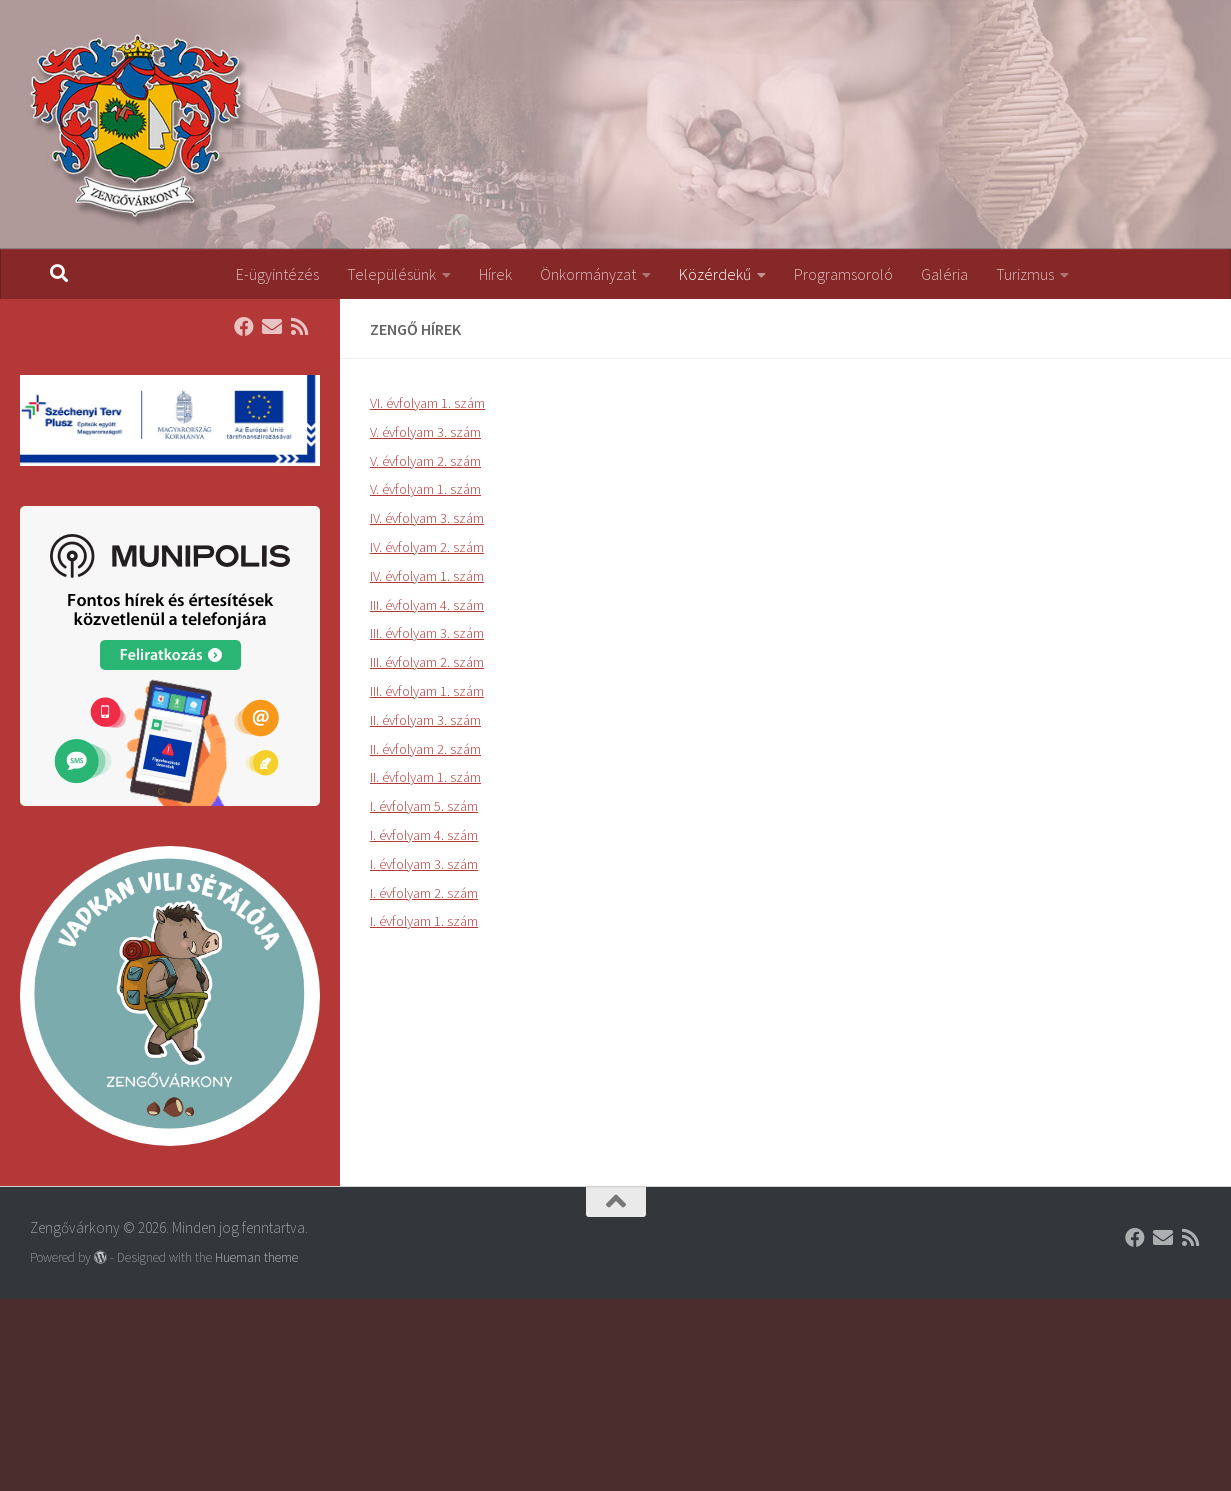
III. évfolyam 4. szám (427, 605)
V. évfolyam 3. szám (425, 432)
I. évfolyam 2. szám (424, 893)
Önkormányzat (588, 274)
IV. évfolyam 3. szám (427, 518)
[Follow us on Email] (272, 327)
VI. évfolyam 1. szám (427, 403)
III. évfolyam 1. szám (427, 691)
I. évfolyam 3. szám (424, 864)
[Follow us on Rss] (300, 327)
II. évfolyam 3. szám (425, 720)
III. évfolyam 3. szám (427, 633)
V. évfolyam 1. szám (425, 489)
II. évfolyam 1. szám (425, 777)
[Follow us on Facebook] (244, 327)
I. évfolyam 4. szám (424, 835)
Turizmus (1025, 274)
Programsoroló (843, 274)
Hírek (495, 274)
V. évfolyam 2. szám (425, 461)
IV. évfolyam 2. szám (427, 547)
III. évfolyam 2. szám (427, 662)
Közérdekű (715, 274)
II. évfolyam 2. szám (425, 749)
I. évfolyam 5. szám (424, 806)
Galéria (944, 274)
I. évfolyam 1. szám (424, 921)
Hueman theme (256, 1257)
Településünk (391, 274)
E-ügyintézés (277, 274)
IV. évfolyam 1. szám (427, 576)
